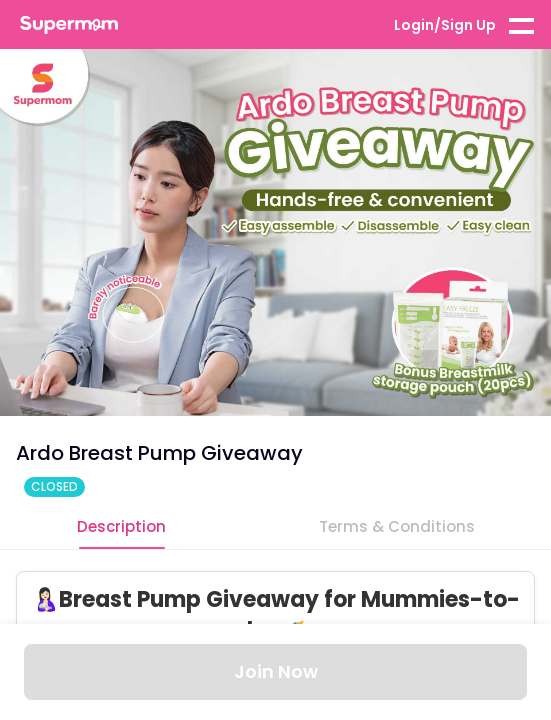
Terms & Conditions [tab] (397, 526)
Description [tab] (121, 526)
